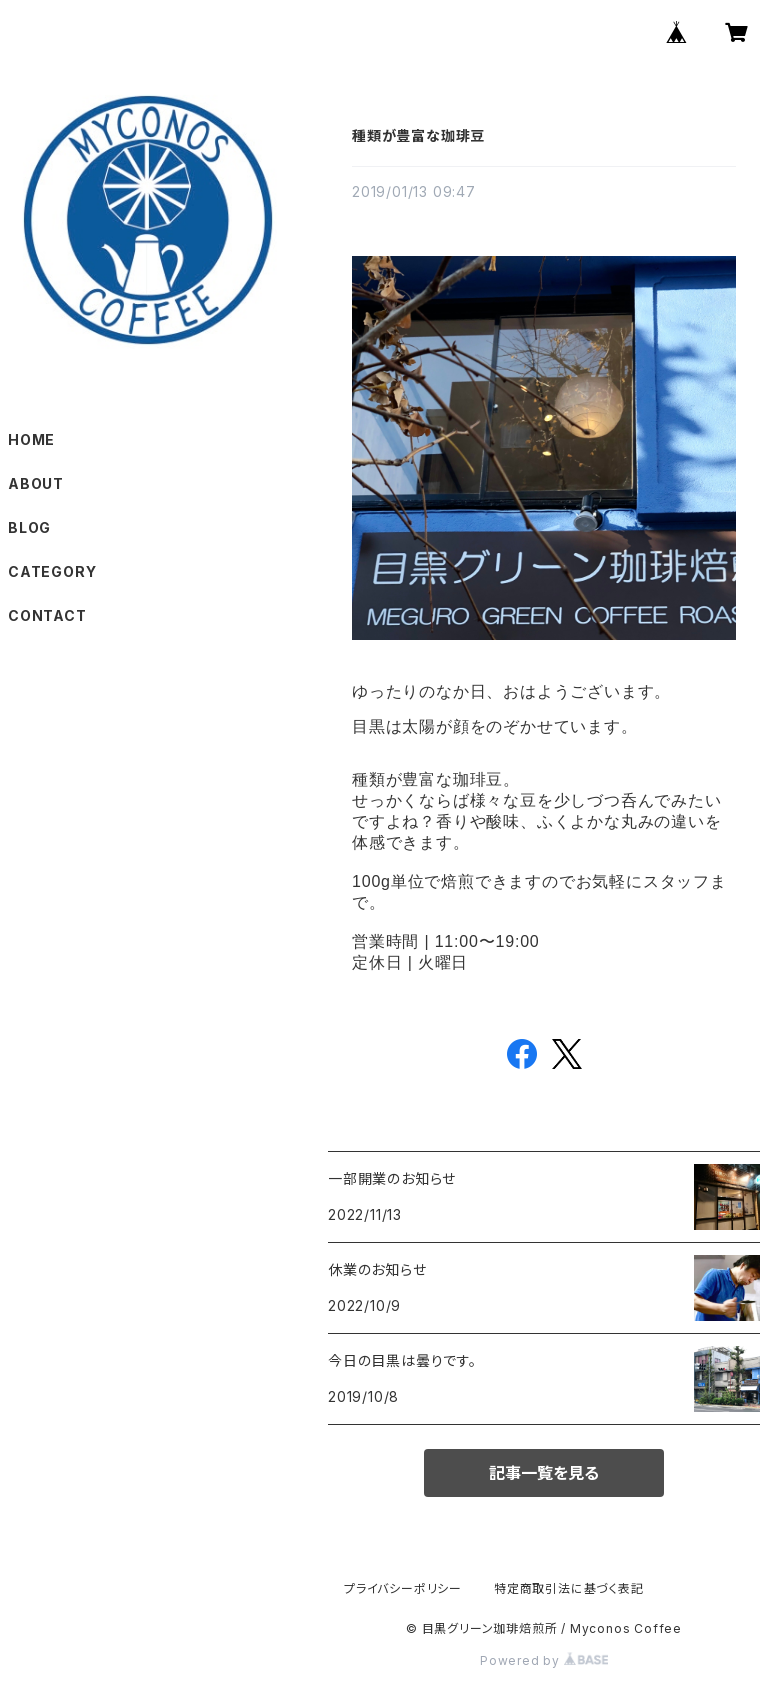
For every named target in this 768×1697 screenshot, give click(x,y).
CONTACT (47, 615)
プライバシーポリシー (403, 1588)
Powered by (544, 1660)
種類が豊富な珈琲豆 (418, 135)
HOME (31, 439)
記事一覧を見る (544, 1473)
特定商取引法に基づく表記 (569, 1588)
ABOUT (36, 483)
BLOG (29, 527)
